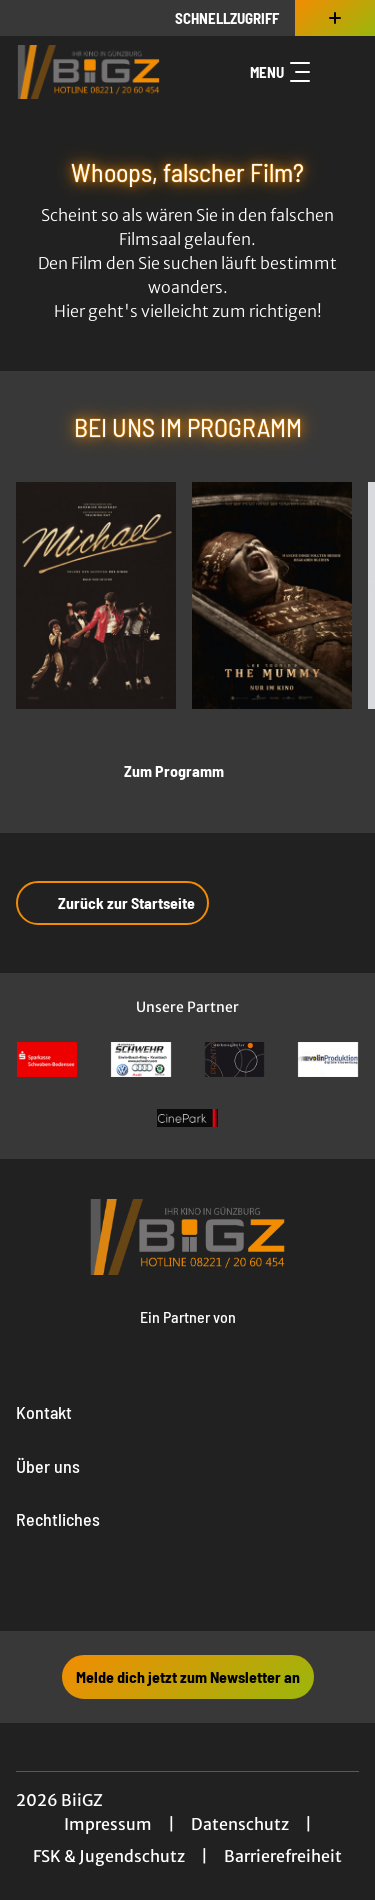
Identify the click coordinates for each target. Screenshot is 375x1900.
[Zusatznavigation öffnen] (335, 18)
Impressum (108, 1824)
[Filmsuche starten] (339, 72)
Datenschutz (240, 1824)
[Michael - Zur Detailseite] (96, 595)
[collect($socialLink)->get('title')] (144, 1587)
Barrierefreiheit (283, 1856)
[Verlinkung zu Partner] (47, 1059)
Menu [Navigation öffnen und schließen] (280, 72)
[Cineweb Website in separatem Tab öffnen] (188, 1336)
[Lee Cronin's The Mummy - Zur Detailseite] (272, 595)
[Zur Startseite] (88, 72)
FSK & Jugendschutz (109, 1856)
